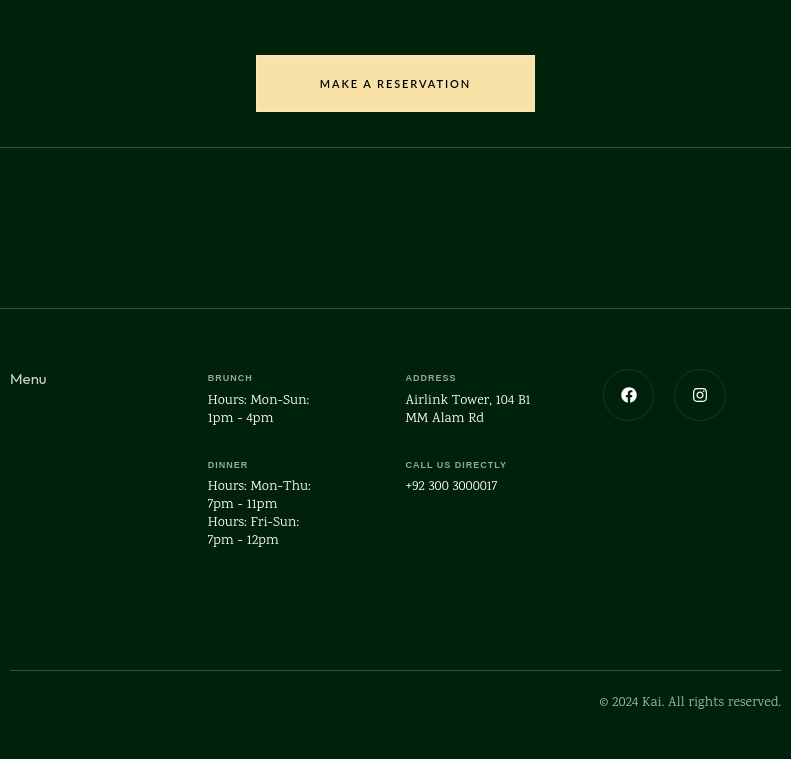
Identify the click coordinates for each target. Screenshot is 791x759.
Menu (28, 378)
